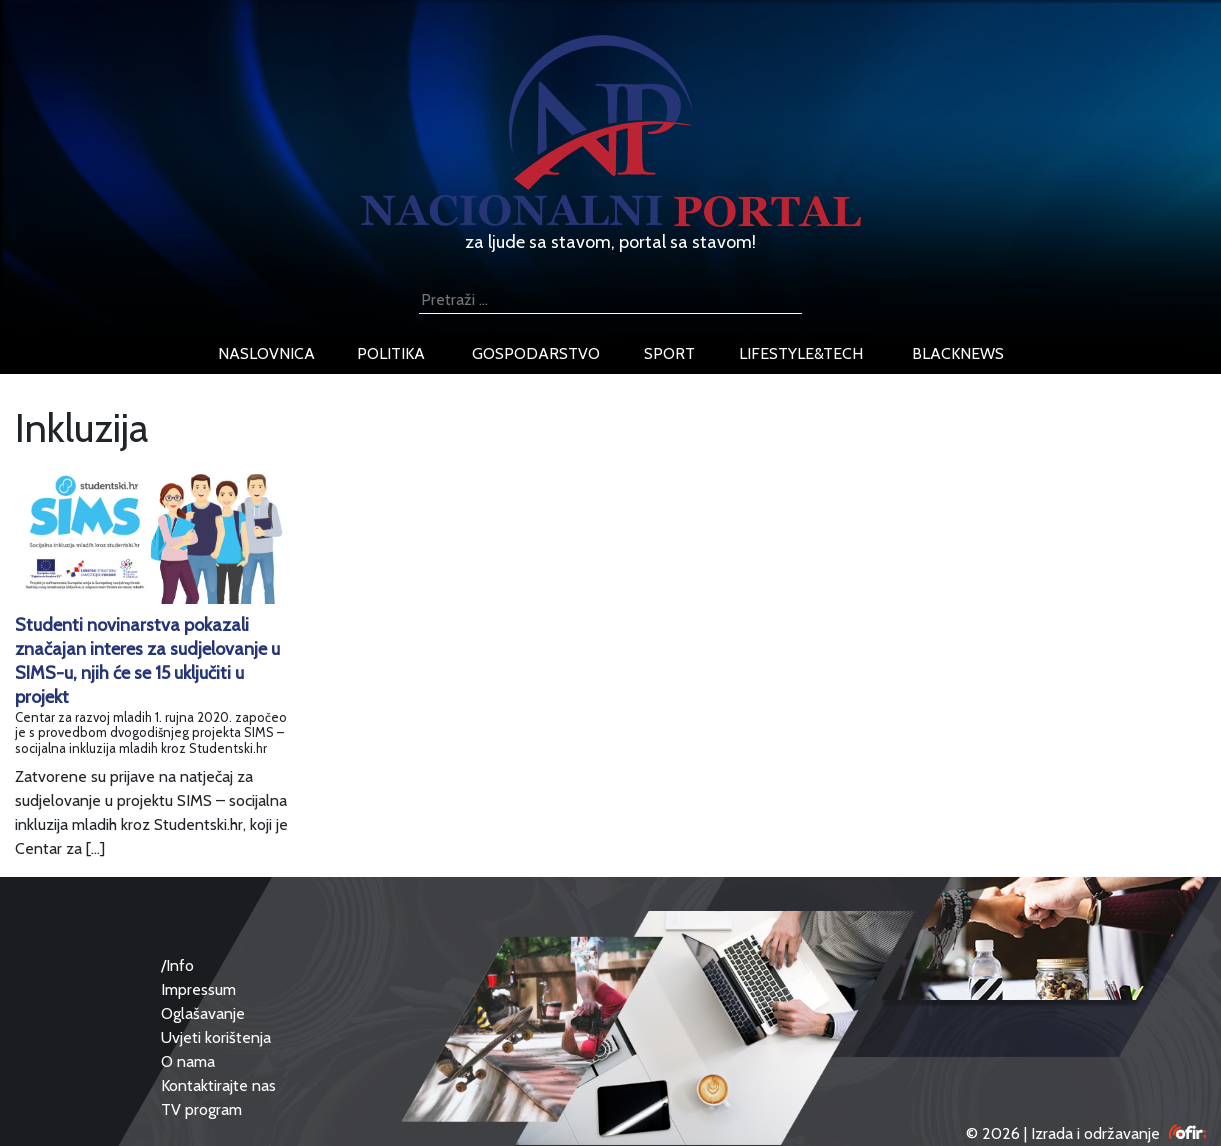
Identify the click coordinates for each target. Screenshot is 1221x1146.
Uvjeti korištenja (216, 1037)
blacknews (958, 353)
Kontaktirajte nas (218, 1085)
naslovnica (266, 353)
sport (669, 353)
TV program (201, 1109)
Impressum (198, 989)
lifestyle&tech (801, 353)
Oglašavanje (203, 1013)
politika (391, 353)
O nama (188, 1061)
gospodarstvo (536, 353)
